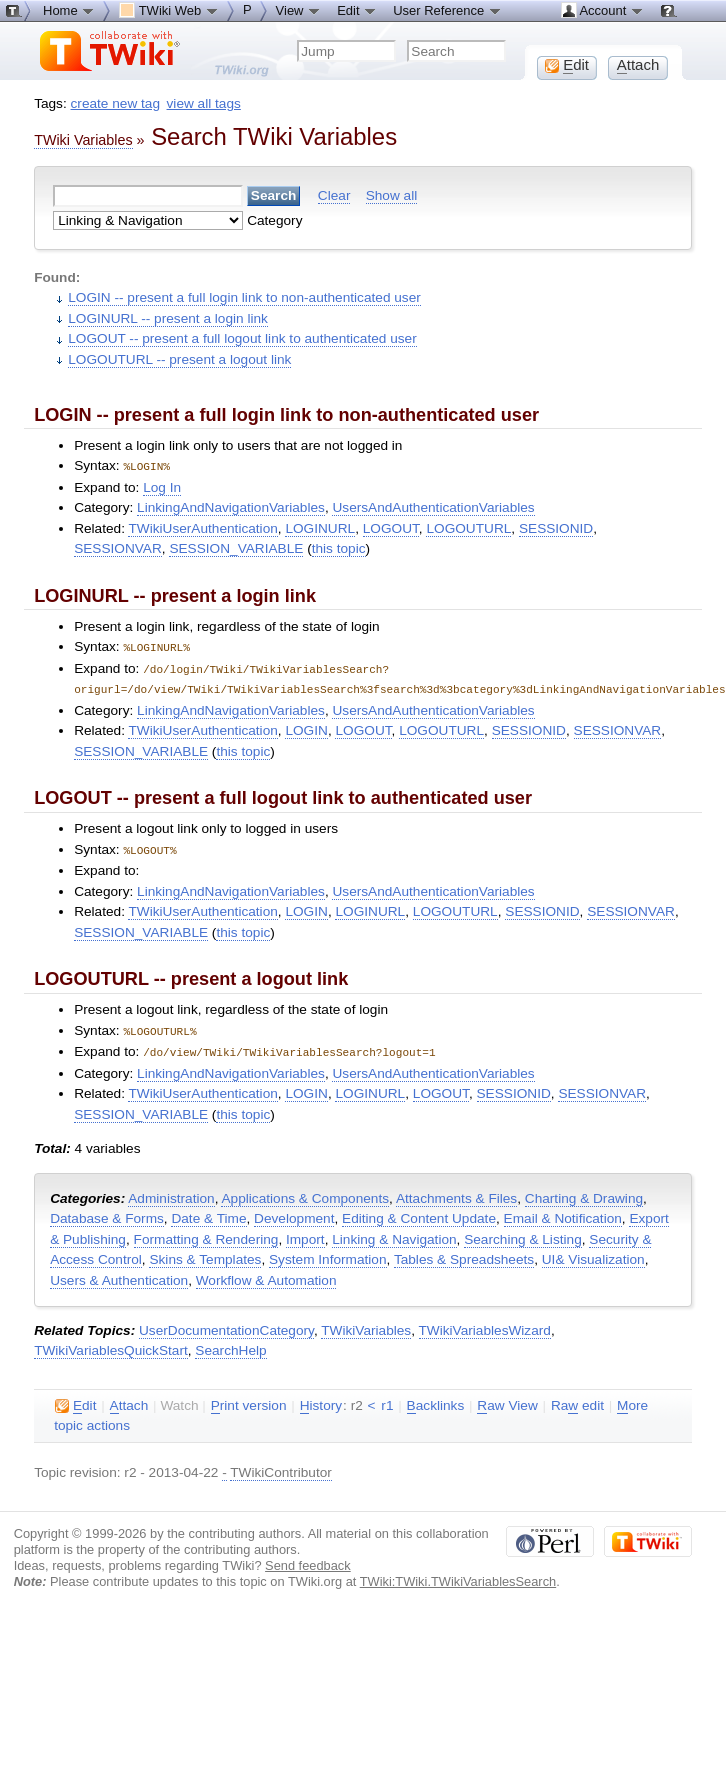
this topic (339, 547)
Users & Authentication (119, 1274)
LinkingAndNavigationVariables (231, 506)
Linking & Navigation (394, 1233)
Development (294, 1212)
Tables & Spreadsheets (464, 1253)
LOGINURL (320, 527)
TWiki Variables (83, 140)
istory (321, 1400)
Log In (162, 486)
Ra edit (577, 1400)
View (299, 10)
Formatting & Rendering (206, 1233)
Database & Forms (107, 1212)
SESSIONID (556, 527)
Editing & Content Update (419, 1212)
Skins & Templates (205, 1253)
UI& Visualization (593, 1253)
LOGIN (306, 727)
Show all (392, 195)
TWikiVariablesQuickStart (111, 1344)
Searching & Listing (523, 1233)
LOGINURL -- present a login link (168, 318)
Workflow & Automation (266, 1274)
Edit (357, 10)
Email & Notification (563, 1212)
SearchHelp (230, 1344)
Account (602, 10)
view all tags (204, 103)
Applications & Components (305, 1192)
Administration (171, 1192)
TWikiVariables (366, 1324)
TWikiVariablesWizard (485, 1324)
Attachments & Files (456, 1192)
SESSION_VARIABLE (236, 547)
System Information (328, 1253)
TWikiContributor (281, 1466)
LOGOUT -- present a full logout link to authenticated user (242, 338)
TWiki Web (169, 10)
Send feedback (308, 1559)
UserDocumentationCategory (226, 1324)
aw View (507, 1400)
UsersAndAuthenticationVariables (433, 506)
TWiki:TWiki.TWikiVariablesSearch (458, 1575)
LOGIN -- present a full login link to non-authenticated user (244, 297)
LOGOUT (391, 527)
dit (75, 1400)
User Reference (447, 10)
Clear (334, 195)
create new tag (115, 103)
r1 (387, 1399)
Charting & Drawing (584, 1192)
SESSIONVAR (118, 547)
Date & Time (208, 1212)
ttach (129, 1400)
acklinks (436, 1400)
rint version (249, 1400)
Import (305, 1233)
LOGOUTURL (468, 527)
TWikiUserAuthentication (202, 527)
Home (69, 10)
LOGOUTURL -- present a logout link (179, 359)
